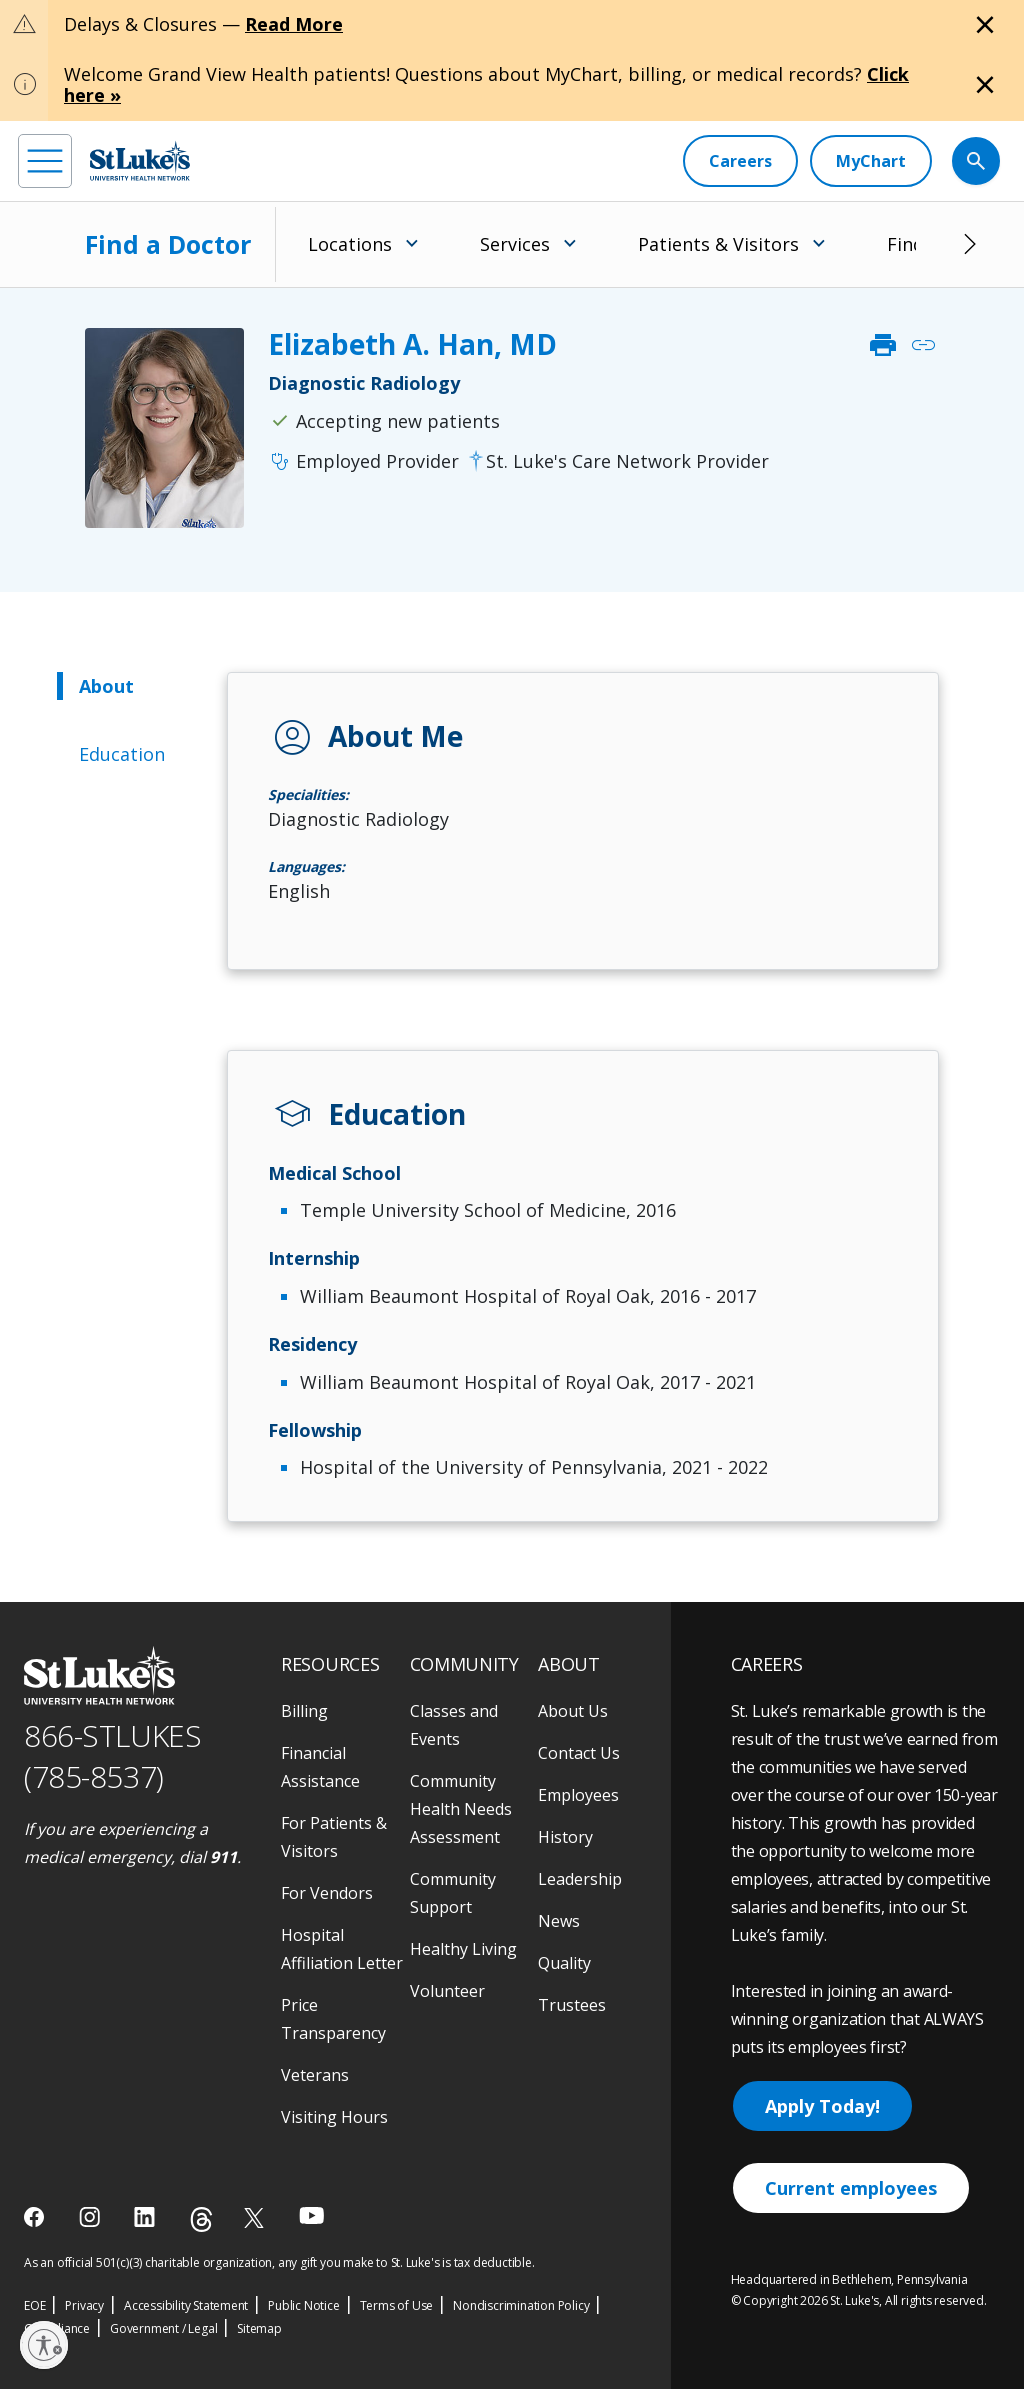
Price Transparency (333, 2019)
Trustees (572, 2005)
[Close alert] (985, 25)
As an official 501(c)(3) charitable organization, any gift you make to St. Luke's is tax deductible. (279, 2262)
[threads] (201, 2219)
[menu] (45, 161)
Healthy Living (463, 1949)
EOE (34, 2305)
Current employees (851, 2188)
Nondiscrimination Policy (521, 2305)
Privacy (84, 2305)
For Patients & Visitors (334, 1837)
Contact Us (579, 1753)
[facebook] (36, 2217)
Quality (564, 1963)
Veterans (315, 2075)
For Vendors (327, 1893)
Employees (578, 1795)
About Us (573, 1711)
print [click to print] (883, 345)
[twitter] (256, 2217)
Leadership (580, 1879)
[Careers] (740, 161)
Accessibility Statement (186, 2305)
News (559, 1921)
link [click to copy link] (923, 345)
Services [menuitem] (515, 244)
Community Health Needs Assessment (461, 1809)
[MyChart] (871, 161)
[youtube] (311, 2215)
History (565, 1837)
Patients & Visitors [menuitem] (718, 244)
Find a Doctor (168, 244)
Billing (304, 1711)
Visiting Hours (334, 2117)
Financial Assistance (320, 1767)
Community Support (453, 1893)
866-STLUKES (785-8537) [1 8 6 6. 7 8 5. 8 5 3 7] (112, 1756)
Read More (294, 24)
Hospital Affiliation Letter (342, 1949)
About (106, 686)
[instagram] (91, 2217)
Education (122, 754)
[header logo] (140, 160)
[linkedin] (146, 2217)
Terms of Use (397, 2305)
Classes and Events (454, 1725)
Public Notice (303, 2305)
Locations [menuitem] (350, 244)
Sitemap (259, 2328)
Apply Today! (822, 2106)
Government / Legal (163, 2328)
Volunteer (447, 1991)
